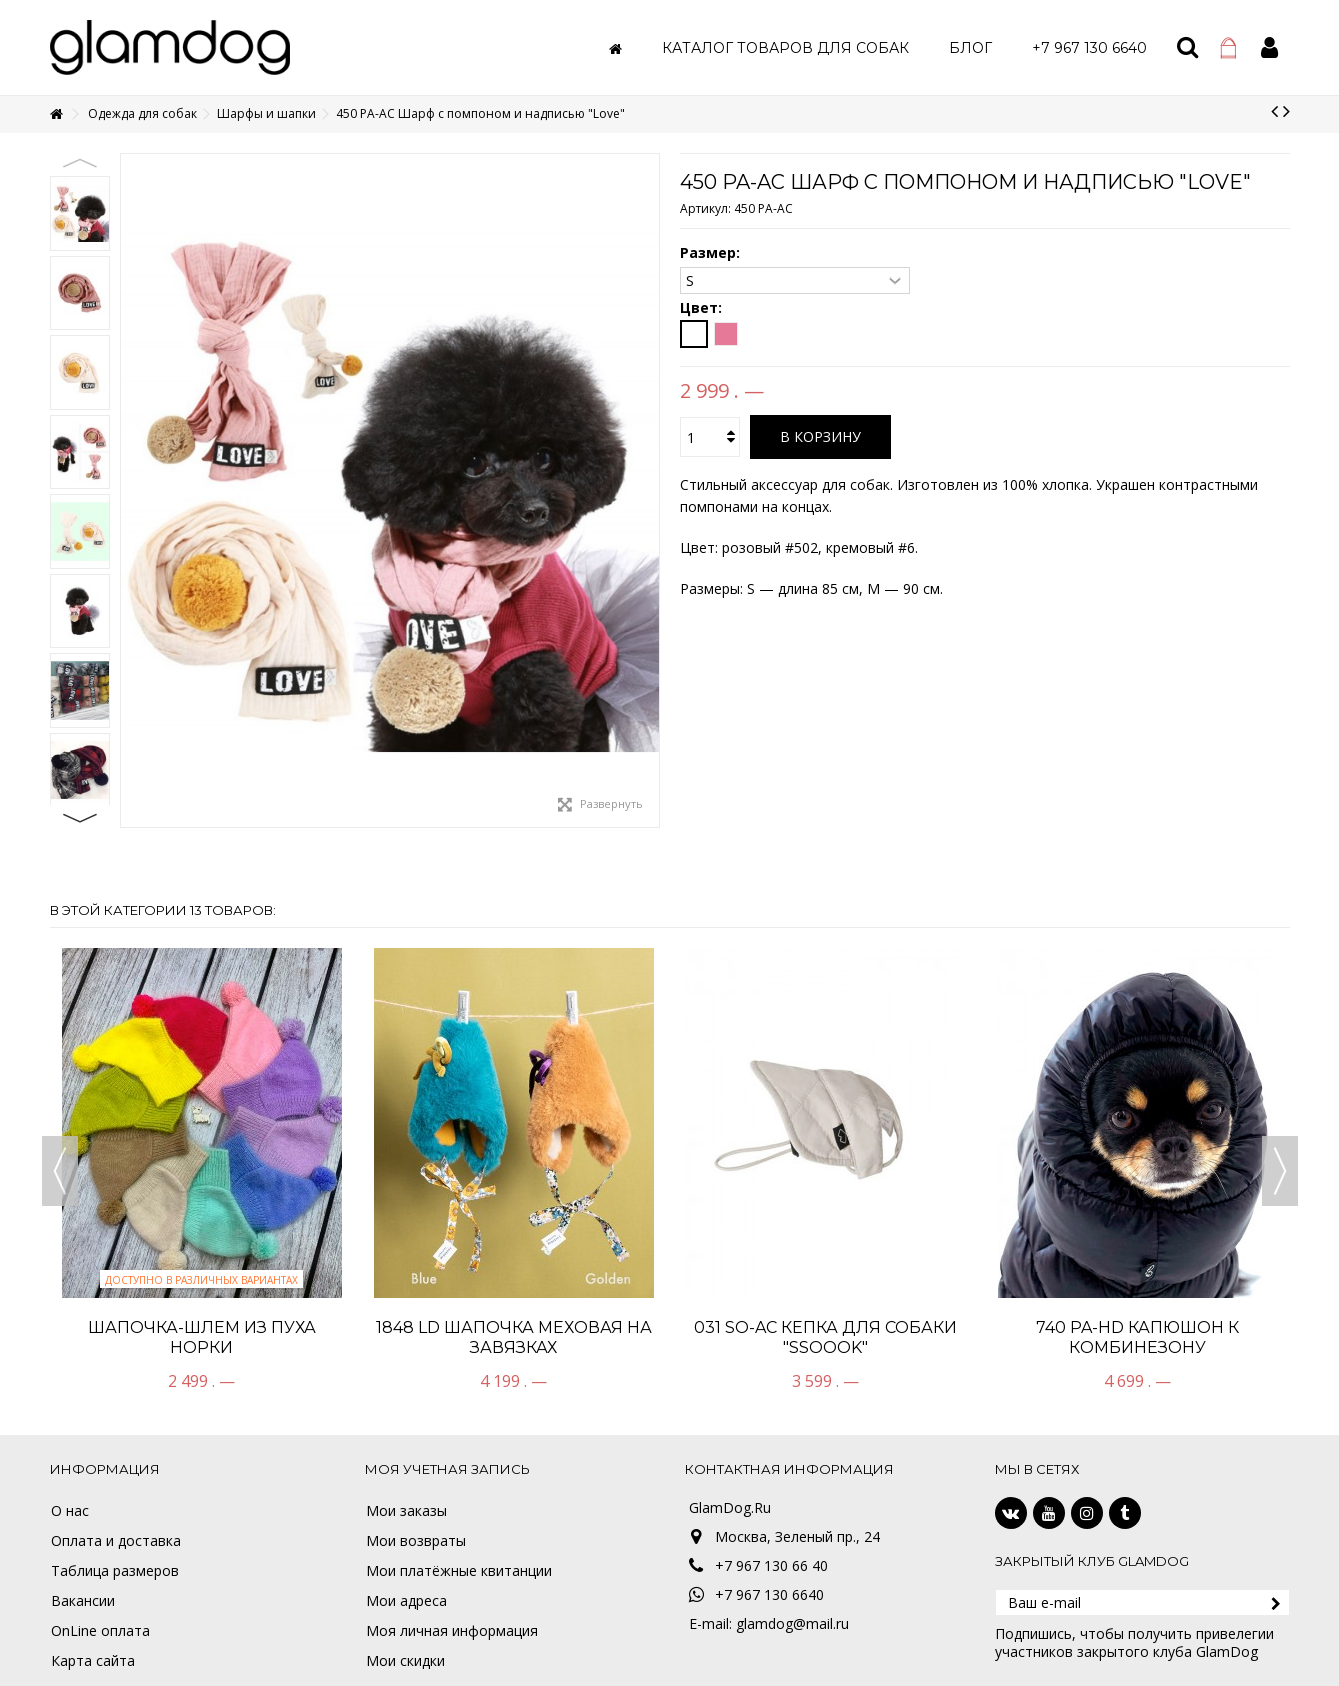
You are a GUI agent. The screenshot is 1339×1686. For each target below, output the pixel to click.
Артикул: (705, 208)
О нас (70, 1511)
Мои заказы (406, 1511)
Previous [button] (80, 163)
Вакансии (83, 1601)
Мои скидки (405, 1661)
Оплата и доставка (116, 1541)
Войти (1269, 47)
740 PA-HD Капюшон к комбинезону (1137, 1337)
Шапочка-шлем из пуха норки (202, 1337)
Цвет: (703, 308)
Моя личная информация (452, 1631)
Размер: (712, 253)
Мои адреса (406, 1601)
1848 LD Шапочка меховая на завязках (514, 1337)
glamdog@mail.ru (792, 1623)
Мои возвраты (416, 1541)
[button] (785, 47)
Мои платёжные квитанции (459, 1571)
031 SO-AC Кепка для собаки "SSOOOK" (825, 1337)
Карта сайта (93, 1661)
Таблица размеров (115, 1571)
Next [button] (80, 818)
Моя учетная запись (447, 1469)
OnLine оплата (100, 1631)
